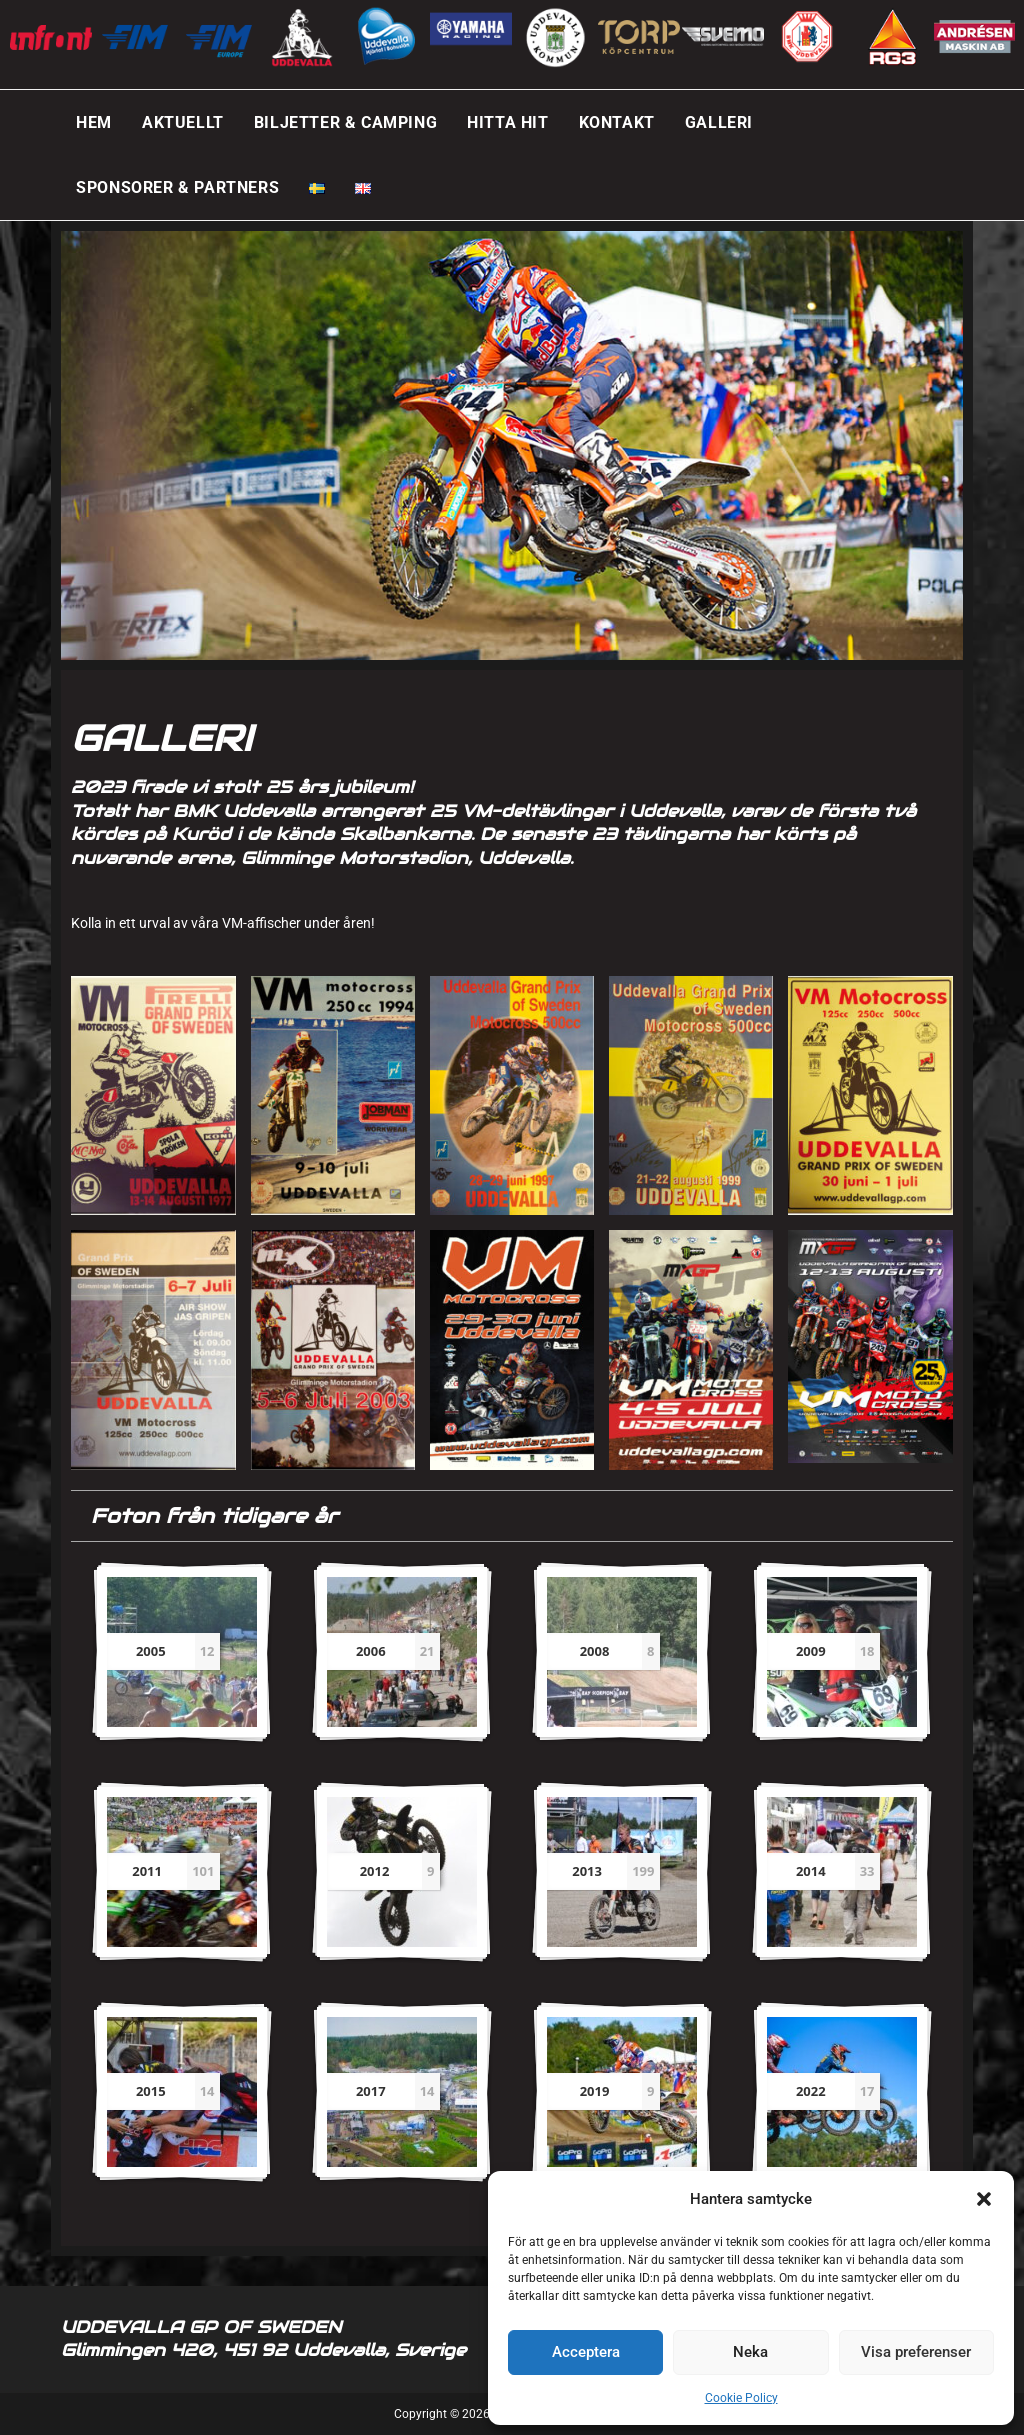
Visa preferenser (916, 2352)
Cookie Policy (741, 2398)
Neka (750, 2352)
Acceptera (586, 2352)
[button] (984, 2199)
